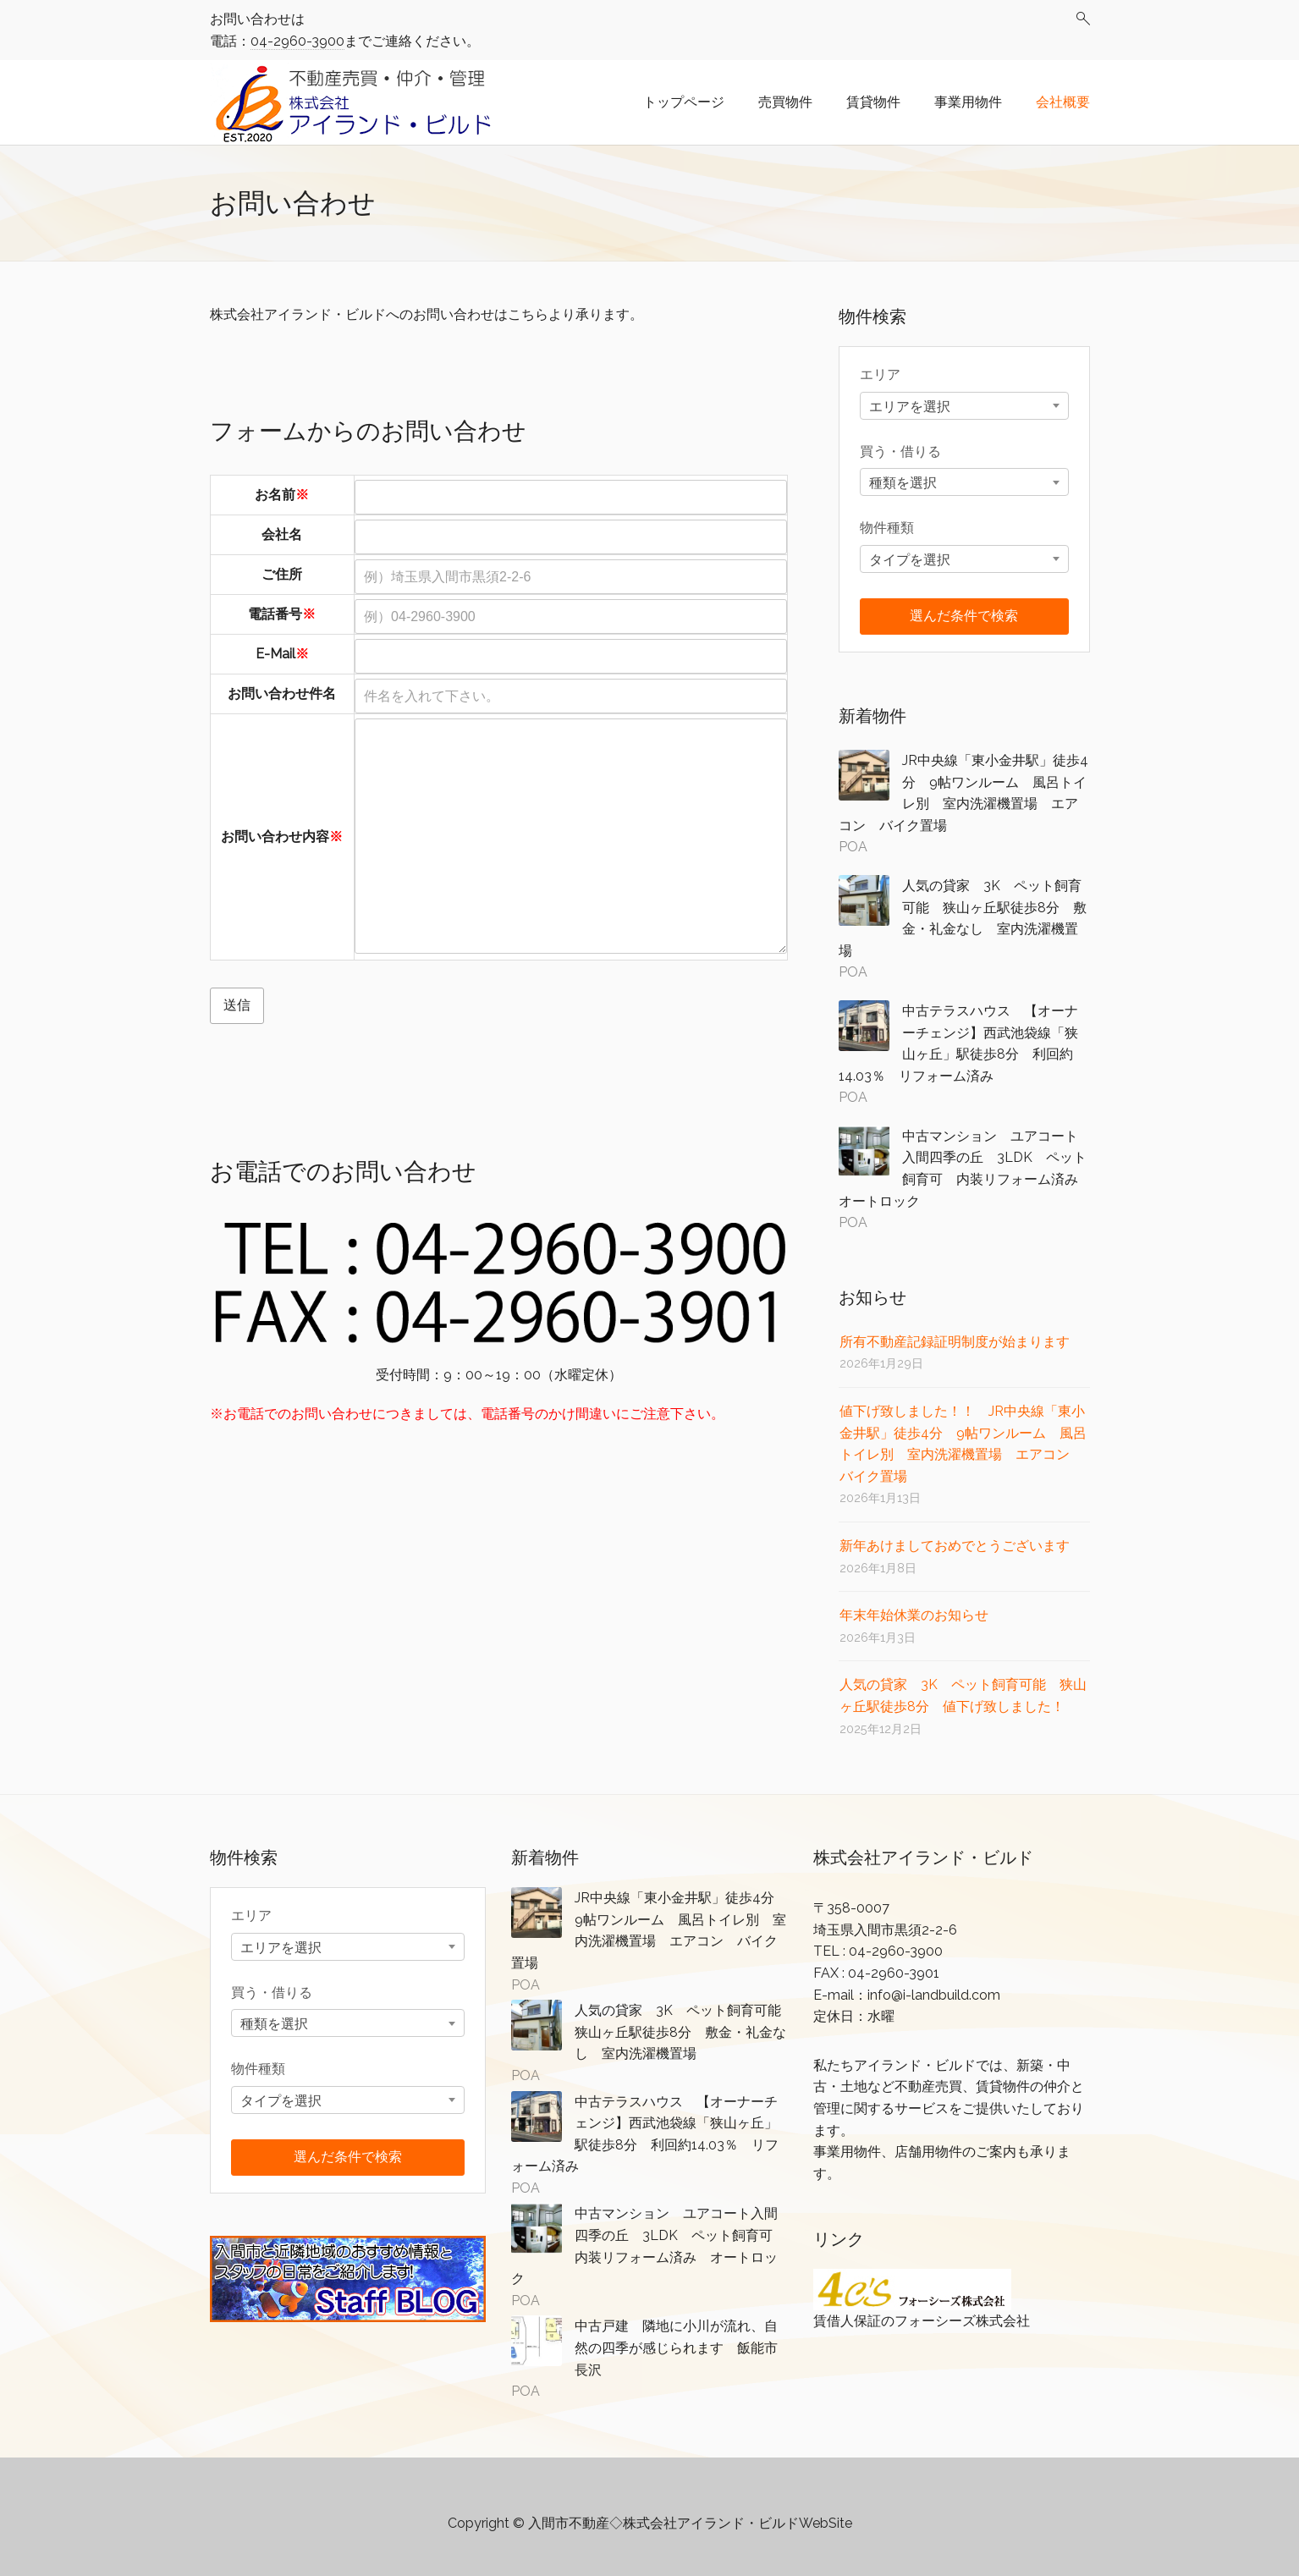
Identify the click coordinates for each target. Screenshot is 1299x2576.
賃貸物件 (873, 102)
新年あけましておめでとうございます (954, 1546)
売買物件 (785, 102)
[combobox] (964, 406)
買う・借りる (900, 451)
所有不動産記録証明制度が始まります (954, 1342)
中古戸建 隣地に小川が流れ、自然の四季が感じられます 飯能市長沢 (676, 2347)
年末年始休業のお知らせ (913, 1615)
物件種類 (887, 528)
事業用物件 (968, 102)
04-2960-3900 (297, 41)
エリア (880, 374)
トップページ (683, 102)
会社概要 (1063, 102)
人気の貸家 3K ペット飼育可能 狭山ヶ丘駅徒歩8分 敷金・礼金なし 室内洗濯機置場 (685, 2031)
